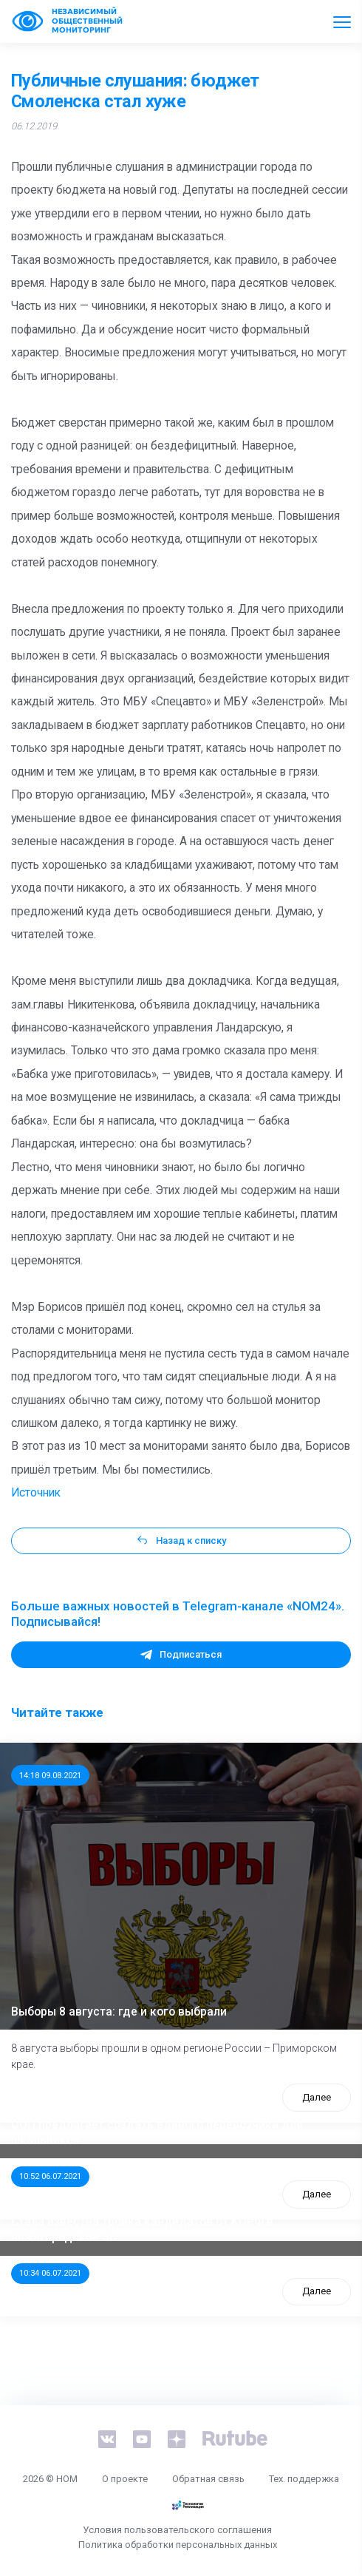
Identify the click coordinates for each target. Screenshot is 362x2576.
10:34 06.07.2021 (50, 2273)
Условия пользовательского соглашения (177, 2529)
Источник (36, 1492)
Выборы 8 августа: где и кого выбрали (119, 2012)
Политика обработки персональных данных (177, 2544)
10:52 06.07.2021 (50, 2176)
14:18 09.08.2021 (50, 1775)
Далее (316, 2097)
